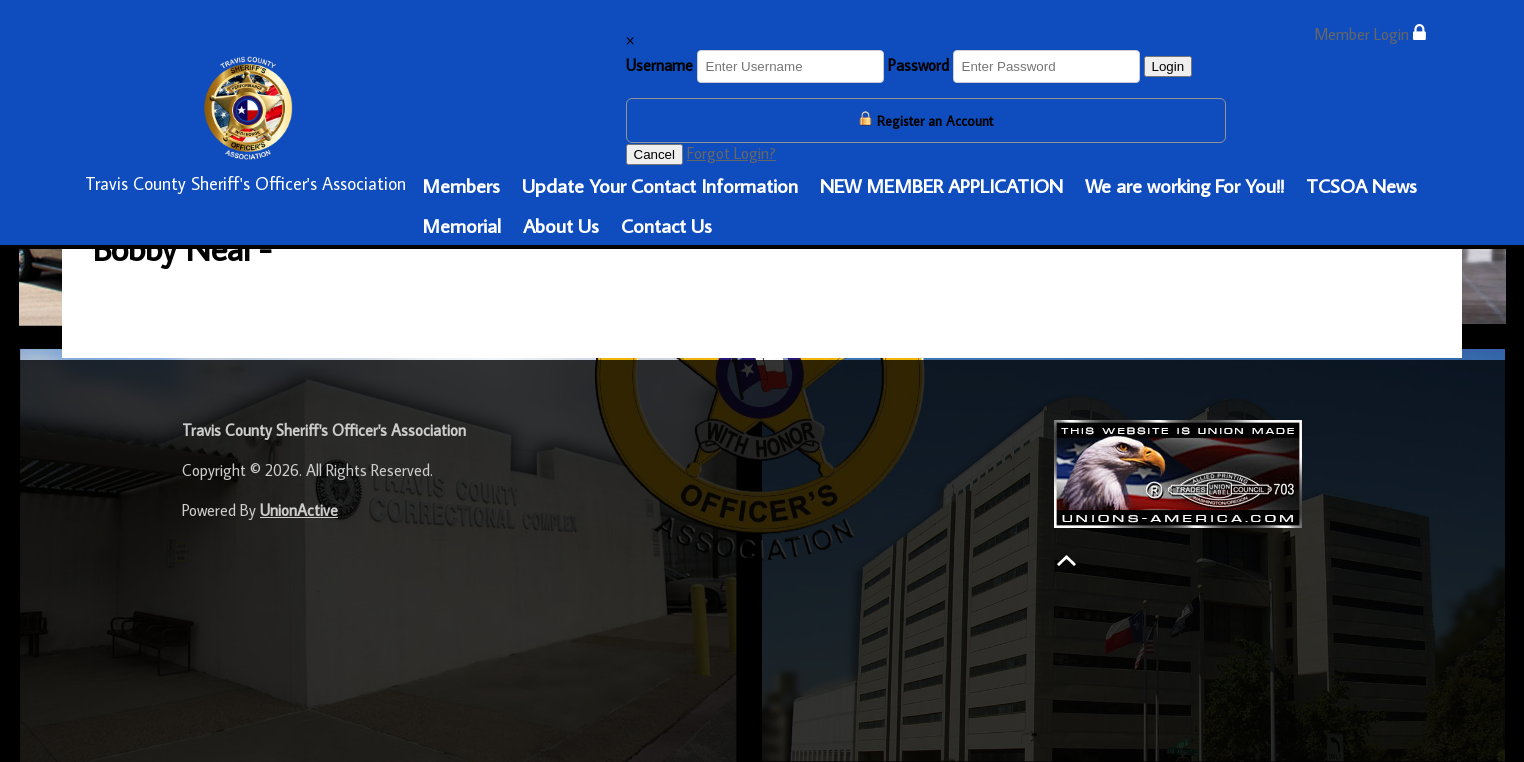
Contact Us (666, 225)
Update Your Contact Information (660, 185)
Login (1168, 66)
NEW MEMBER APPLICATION (941, 185)
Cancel (655, 154)
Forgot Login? (731, 153)
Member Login (1370, 33)
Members (461, 185)
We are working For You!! (1184, 185)
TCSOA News (1361, 185)
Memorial (461, 225)
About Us (561, 225)
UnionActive (299, 510)
